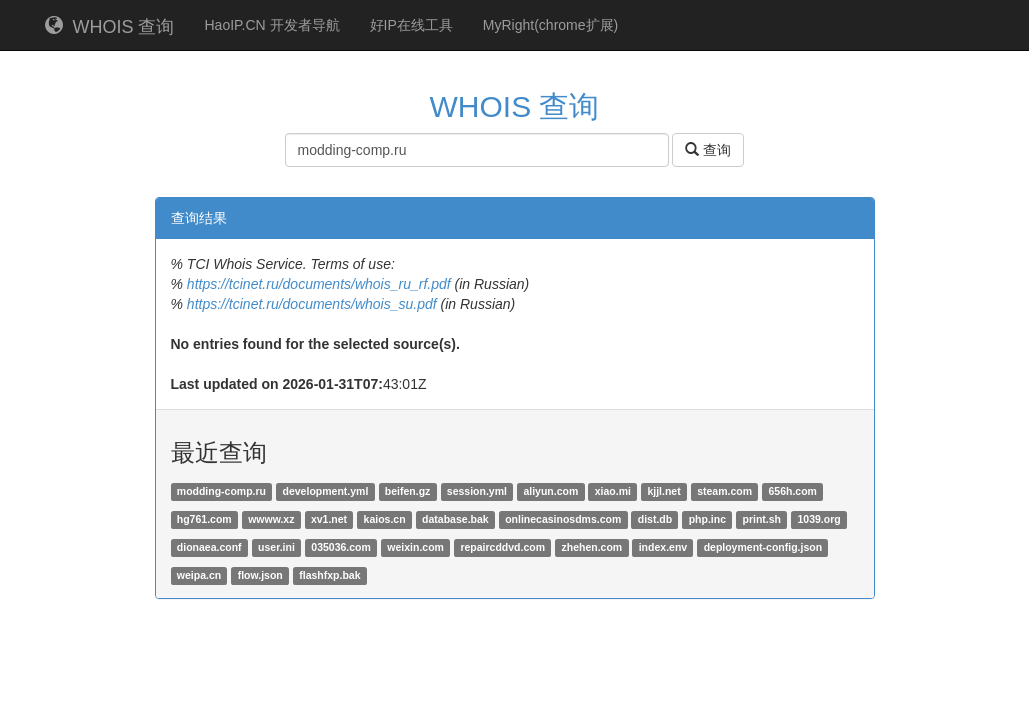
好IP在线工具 (411, 25)
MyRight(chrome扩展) (550, 25)
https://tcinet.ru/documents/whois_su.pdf (312, 304)
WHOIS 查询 (110, 26)
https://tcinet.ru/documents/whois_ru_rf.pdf (319, 284)
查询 (708, 150)
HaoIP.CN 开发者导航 (272, 25)
